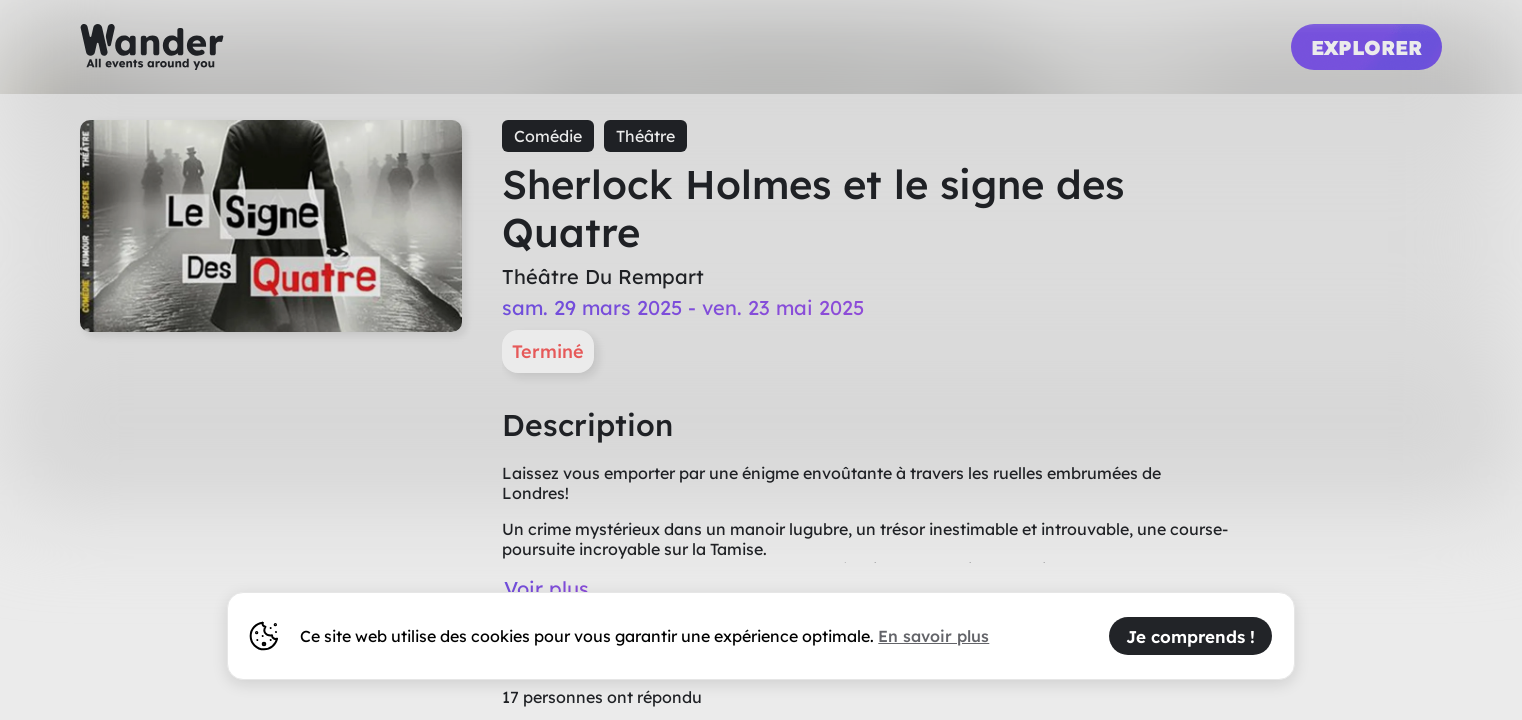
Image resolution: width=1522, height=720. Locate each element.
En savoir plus (933, 636)
